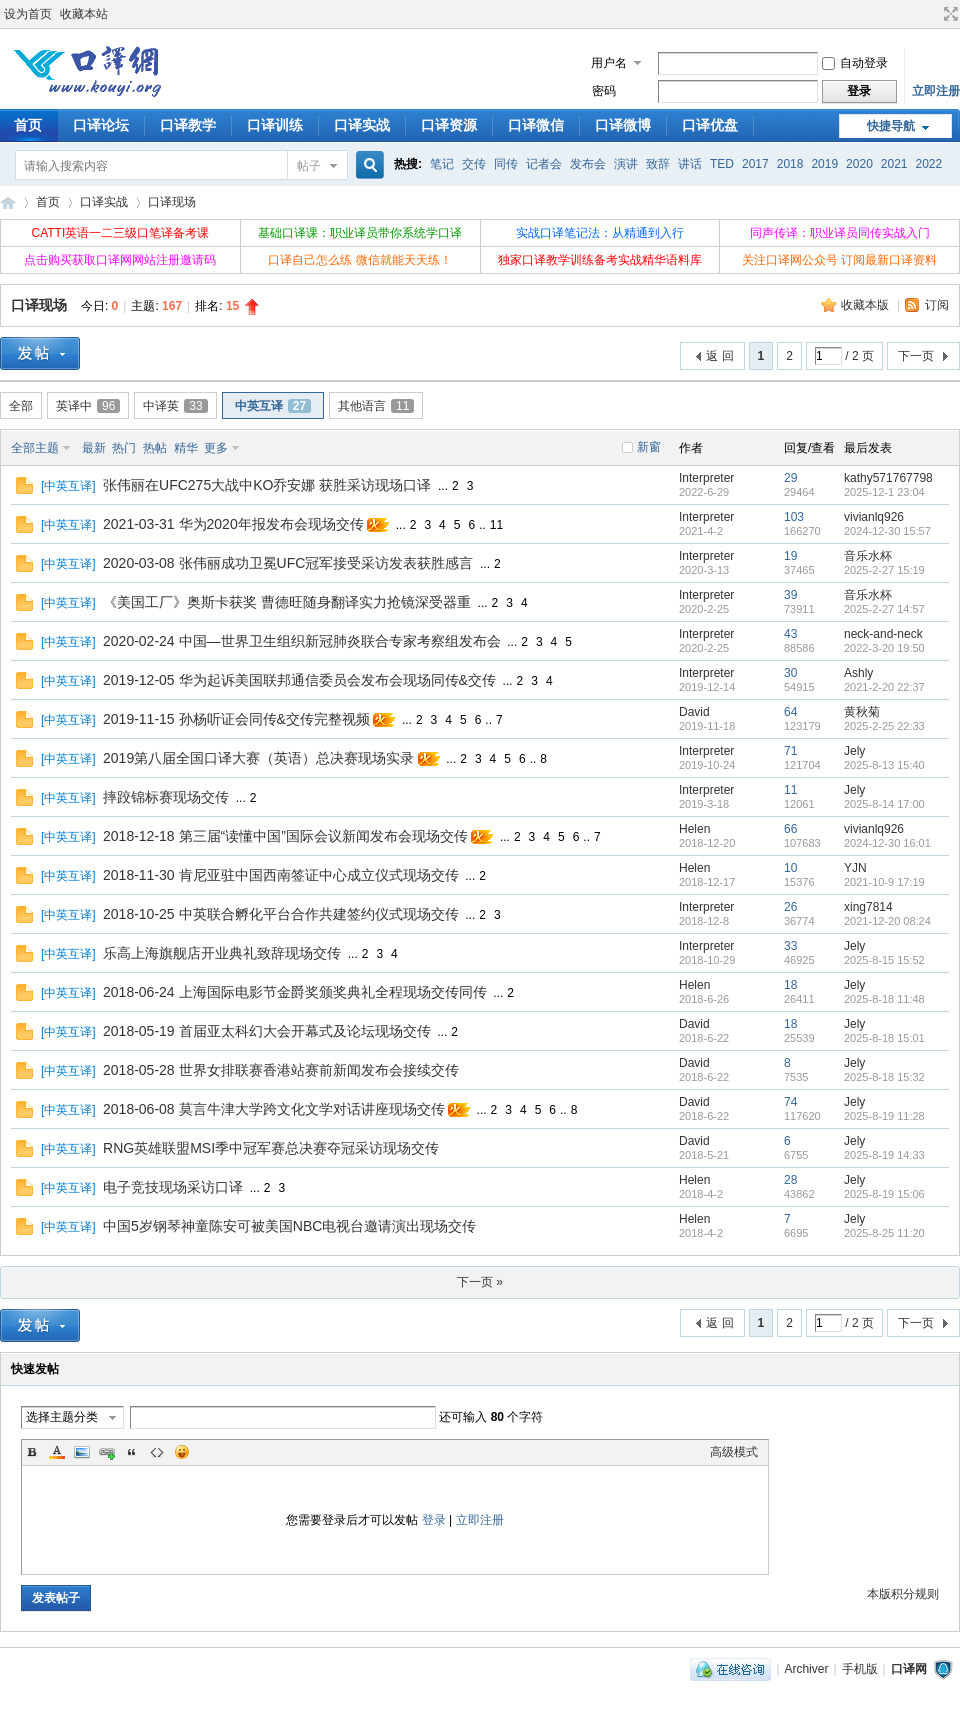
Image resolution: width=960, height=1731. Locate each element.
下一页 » (480, 1282)
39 (790, 595)
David (694, 712)
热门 (124, 448)
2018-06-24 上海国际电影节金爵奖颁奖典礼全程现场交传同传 (295, 992)
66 (790, 829)
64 (790, 712)
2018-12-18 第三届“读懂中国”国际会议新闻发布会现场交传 (285, 836)
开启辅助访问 (932, 14)
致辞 (658, 164)
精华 (186, 448)
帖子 (309, 166)
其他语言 (376, 406)
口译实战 (362, 125)
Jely (854, 751)
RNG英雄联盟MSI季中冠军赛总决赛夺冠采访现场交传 (271, 1148)
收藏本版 (866, 305)
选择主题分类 (62, 1417)
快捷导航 (891, 126)
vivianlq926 (874, 517)
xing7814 (868, 907)
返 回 (719, 356)
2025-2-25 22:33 (884, 726)
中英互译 (273, 406)
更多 (216, 448)
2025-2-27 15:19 (884, 570)
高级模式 (734, 1452)
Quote (132, 1452)
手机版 (860, 1669)
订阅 (937, 305)
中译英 (175, 406)
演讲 (626, 164)
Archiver (806, 1669)
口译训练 (275, 125)
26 (790, 907)
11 (496, 525)
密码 (604, 91)
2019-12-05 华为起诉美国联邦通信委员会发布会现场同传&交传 (299, 680)
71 (790, 751)
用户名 (609, 63)
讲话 (690, 164)
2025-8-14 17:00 (884, 804)
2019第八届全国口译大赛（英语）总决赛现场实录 (258, 758)
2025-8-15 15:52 (884, 960)
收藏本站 (84, 14)
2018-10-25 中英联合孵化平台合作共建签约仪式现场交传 (281, 914)
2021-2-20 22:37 (884, 687)
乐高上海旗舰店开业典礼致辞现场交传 (222, 953)
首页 (48, 202)
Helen (694, 829)
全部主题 (35, 448)
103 (794, 517)
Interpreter (706, 478)
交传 (474, 164)
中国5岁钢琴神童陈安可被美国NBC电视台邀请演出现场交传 (289, 1226)
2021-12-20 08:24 (887, 921)
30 (790, 673)
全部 (21, 406)
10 (790, 868)
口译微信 (536, 125)
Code (157, 1452)
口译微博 (623, 125)
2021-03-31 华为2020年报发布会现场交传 (233, 524)
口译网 (8, 202)
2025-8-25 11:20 (884, 1233)
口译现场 (172, 202)
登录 (434, 1520)
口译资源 (449, 125)
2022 (929, 164)
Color (57, 1452)
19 (790, 556)
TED (722, 164)
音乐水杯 (868, 556)
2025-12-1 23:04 (884, 492)
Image (82, 1452)
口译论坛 (101, 125)
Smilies (182, 1452)
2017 (755, 164)
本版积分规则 (903, 1594)
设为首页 (28, 14)
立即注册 (936, 91)
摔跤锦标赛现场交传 (166, 797)
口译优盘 (710, 125)
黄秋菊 (862, 712)
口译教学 (188, 125)
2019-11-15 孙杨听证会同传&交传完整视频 (236, 719)
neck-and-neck (883, 634)
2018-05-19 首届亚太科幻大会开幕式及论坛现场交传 (267, 1031)
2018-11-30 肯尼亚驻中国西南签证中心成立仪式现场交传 (281, 875)
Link (107, 1452)
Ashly (858, 673)
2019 (824, 164)
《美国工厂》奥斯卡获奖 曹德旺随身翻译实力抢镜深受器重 (287, 602)
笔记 (442, 164)
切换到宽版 (948, 14)
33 (790, 946)
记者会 (544, 164)
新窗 (649, 447)
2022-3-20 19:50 (884, 648)
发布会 (588, 164)
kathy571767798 (888, 478)
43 (790, 634)
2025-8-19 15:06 (884, 1194)
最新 (94, 448)
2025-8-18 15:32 (884, 1077)
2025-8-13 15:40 (884, 765)
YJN (855, 868)
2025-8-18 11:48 (884, 999)
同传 (506, 164)
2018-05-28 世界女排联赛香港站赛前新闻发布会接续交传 (281, 1070)
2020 (859, 164)
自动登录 (855, 63)
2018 (790, 164)
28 (790, 1180)
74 (790, 1102)
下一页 (916, 356)
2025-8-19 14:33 (884, 1155)
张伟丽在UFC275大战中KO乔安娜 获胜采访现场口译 (267, 485)
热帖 (155, 448)
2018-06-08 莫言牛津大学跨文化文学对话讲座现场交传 (274, 1109)
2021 (894, 164)
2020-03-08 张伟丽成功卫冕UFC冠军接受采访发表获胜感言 (288, 563)
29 (790, 478)
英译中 (88, 406)
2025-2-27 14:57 (884, 609)
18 (790, 985)
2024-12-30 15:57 (887, 531)
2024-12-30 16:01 (887, 843)
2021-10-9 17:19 (884, 882)
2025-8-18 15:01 (884, 1038)
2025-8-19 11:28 (884, 1116)
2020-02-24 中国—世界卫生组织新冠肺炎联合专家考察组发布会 (302, 641)
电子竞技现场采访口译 (173, 1187)
